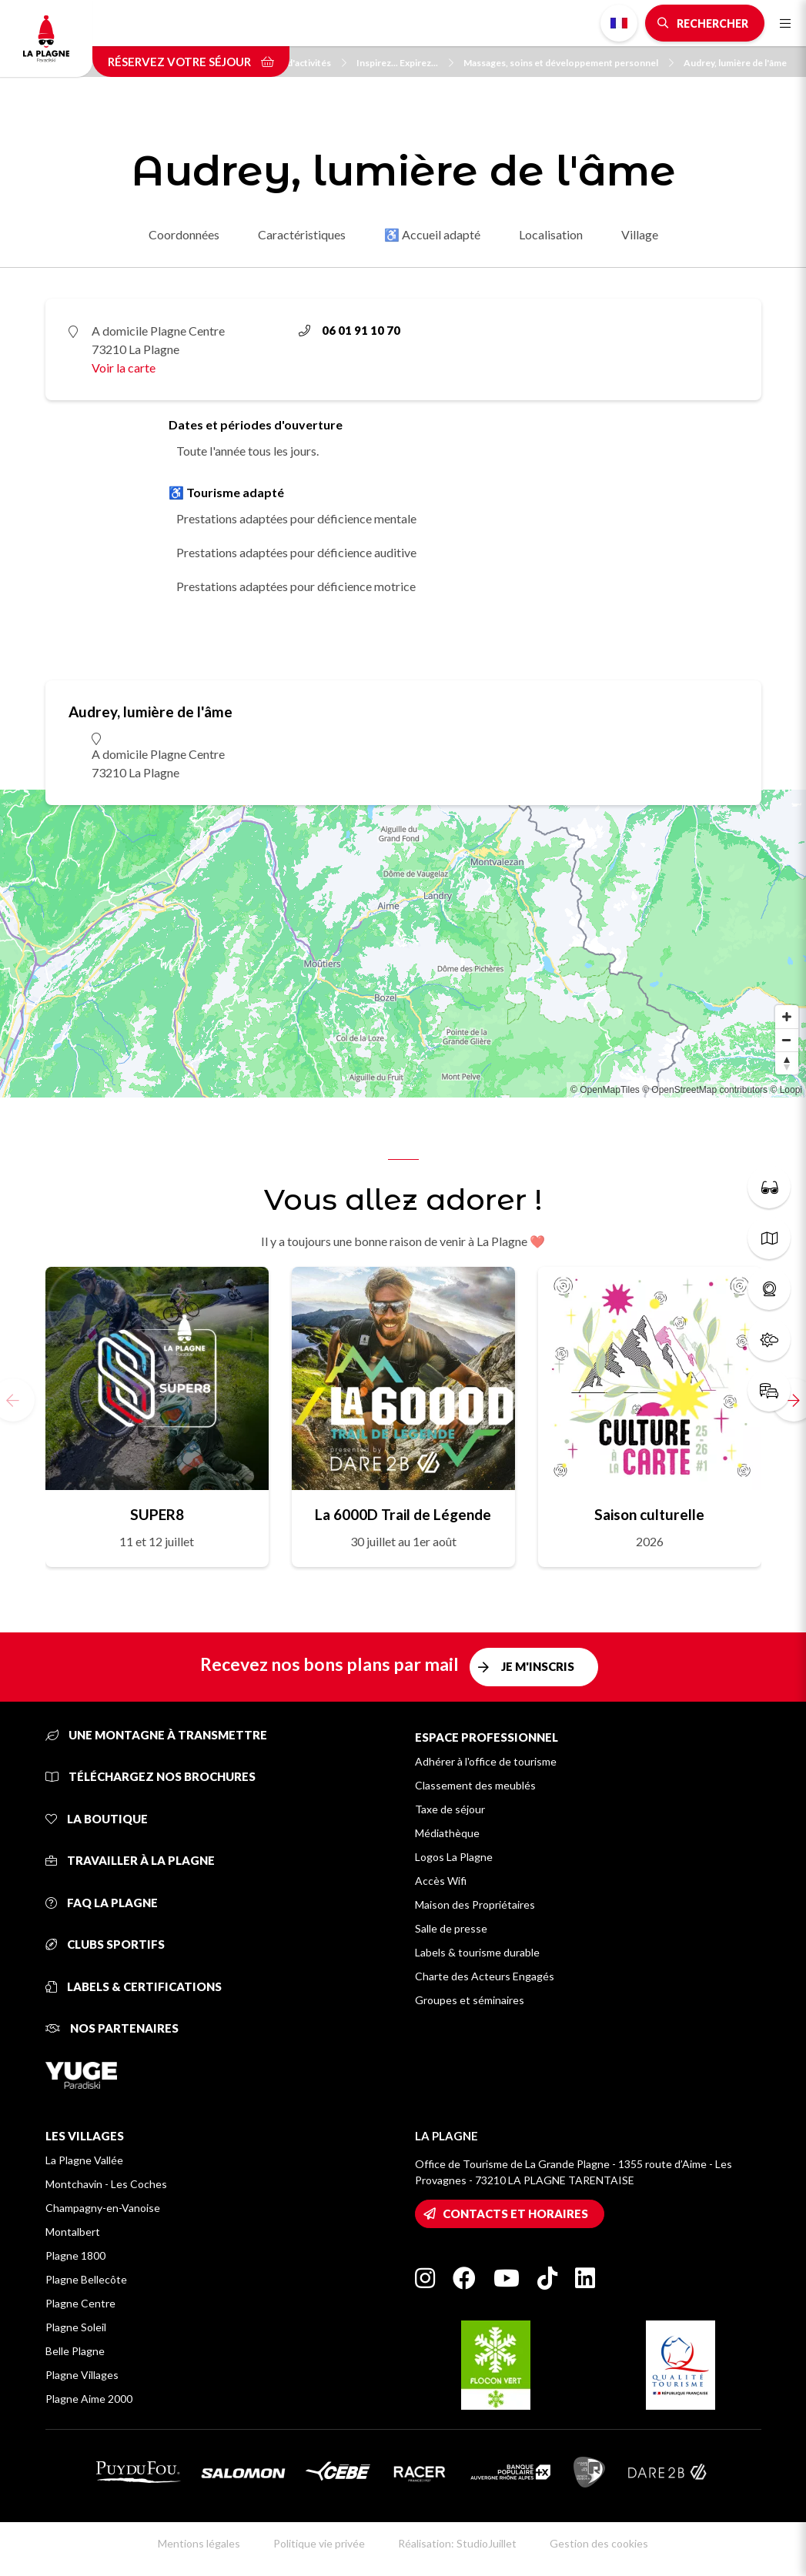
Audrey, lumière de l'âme (735, 62)
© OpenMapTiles (605, 1089)
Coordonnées (184, 234)
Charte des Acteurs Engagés (484, 1976)
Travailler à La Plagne (130, 1860)
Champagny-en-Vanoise (102, 2207)
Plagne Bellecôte (86, 2279)
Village (639, 234)
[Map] (403, 944)
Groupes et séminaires (469, 1999)
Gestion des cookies (599, 2543)
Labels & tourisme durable (477, 1952)
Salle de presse (451, 1928)
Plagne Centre (80, 2303)
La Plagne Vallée (84, 2160)
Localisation (551, 234)
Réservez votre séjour (191, 61)
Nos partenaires (112, 2028)
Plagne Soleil (75, 2327)
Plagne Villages (82, 2374)
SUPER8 (157, 1514)
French (618, 23)
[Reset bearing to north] (786, 1062)
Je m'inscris (537, 1666)
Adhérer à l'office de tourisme (486, 1761)
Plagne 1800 (75, 2255)
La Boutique (96, 1819)
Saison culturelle (649, 1514)
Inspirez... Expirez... (404, 62)
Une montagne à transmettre (156, 1735)
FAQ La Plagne (101, 1902)
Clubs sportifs (105, 1944)
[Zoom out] (786, 1039)
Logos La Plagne (454, 1856)
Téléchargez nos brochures (150, 1776)
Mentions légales (199, 2543)
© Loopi (786, 1089)
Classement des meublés (475, 1785)
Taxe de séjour (450, 1809)
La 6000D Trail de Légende (403, 1514)
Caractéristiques (302, 234)
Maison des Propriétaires (475, 1904)
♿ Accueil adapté (432, 234)
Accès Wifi (441, 1880)
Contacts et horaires (515, 2213)
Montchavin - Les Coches (106, 2183)
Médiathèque (447, 1832)
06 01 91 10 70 (349, 330)
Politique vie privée (319, 2543)
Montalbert (72, 2231)
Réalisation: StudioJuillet (457, 2543)
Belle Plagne (75, 2350)
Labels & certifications (133, 1986)
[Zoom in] (786, 1016)
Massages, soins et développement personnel (568, 62)
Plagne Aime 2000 (88, 2398)
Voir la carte (124, 367)
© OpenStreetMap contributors (705, 1089)
